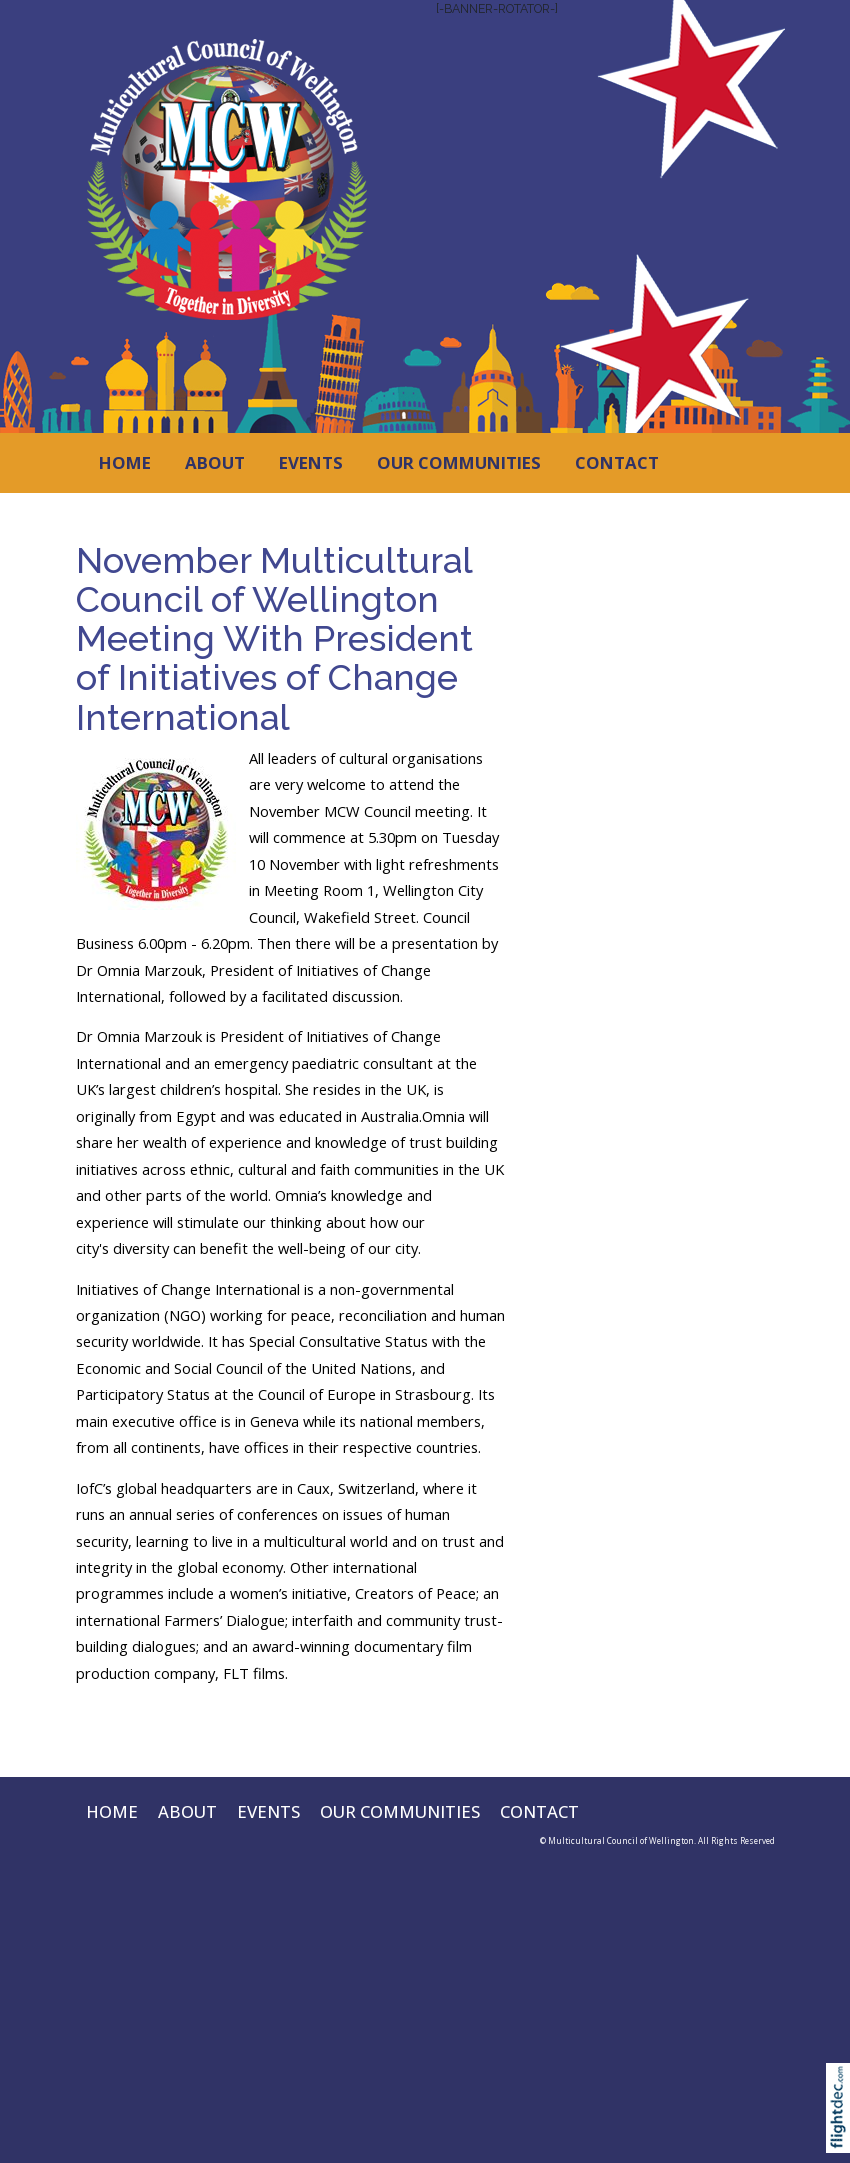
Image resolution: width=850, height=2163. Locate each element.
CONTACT (617, 462)
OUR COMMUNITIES (459, 462)
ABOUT (215, 462)
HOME (125, 462)
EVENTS (311, 462)
